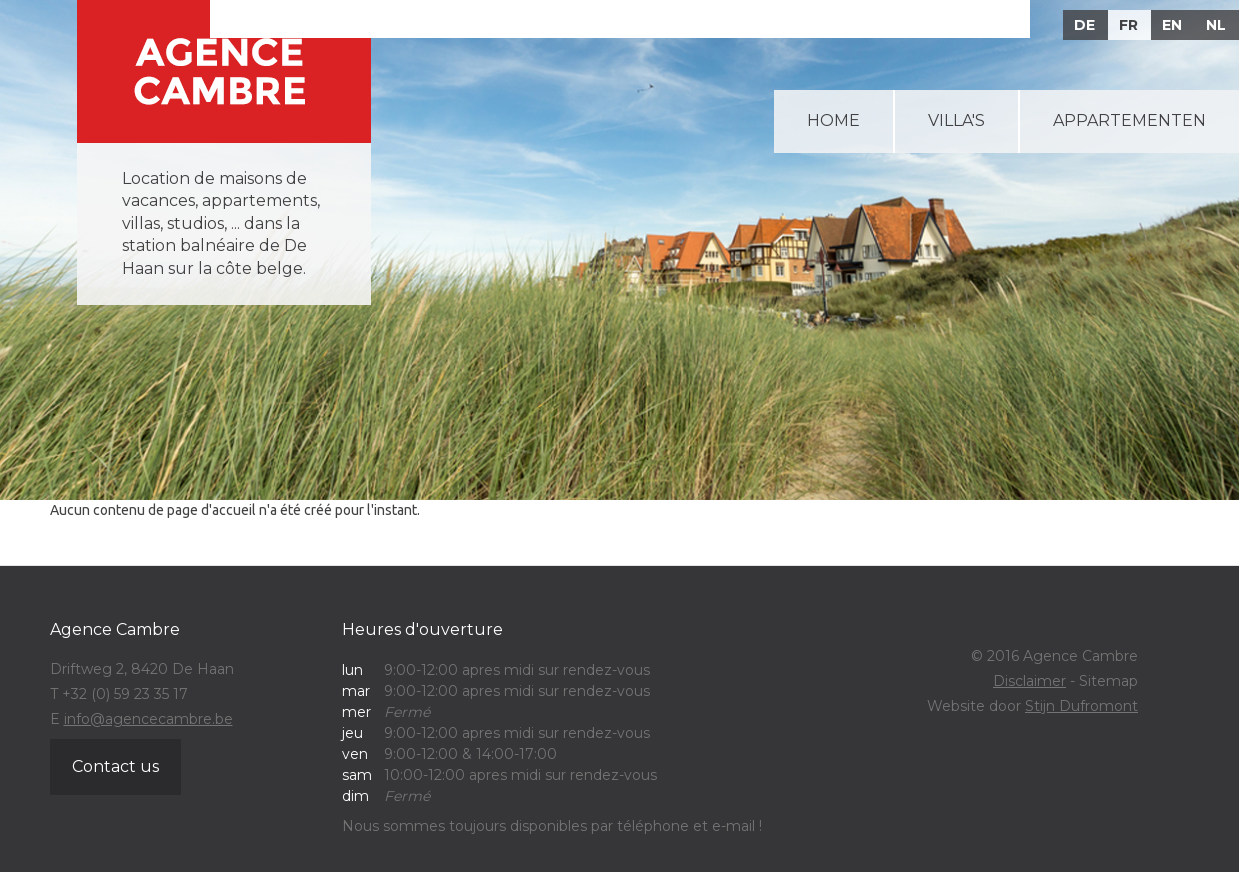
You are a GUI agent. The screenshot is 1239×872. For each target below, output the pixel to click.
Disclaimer (1029, 681)
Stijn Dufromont (1081, 706)
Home (833, 120)
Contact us (115, 766)
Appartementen (1129, 120)
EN (1172, 25)
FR (1128, 25)
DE (1084, 25)
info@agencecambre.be (148, 719)
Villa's (956, 120)
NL (1216, 25)
